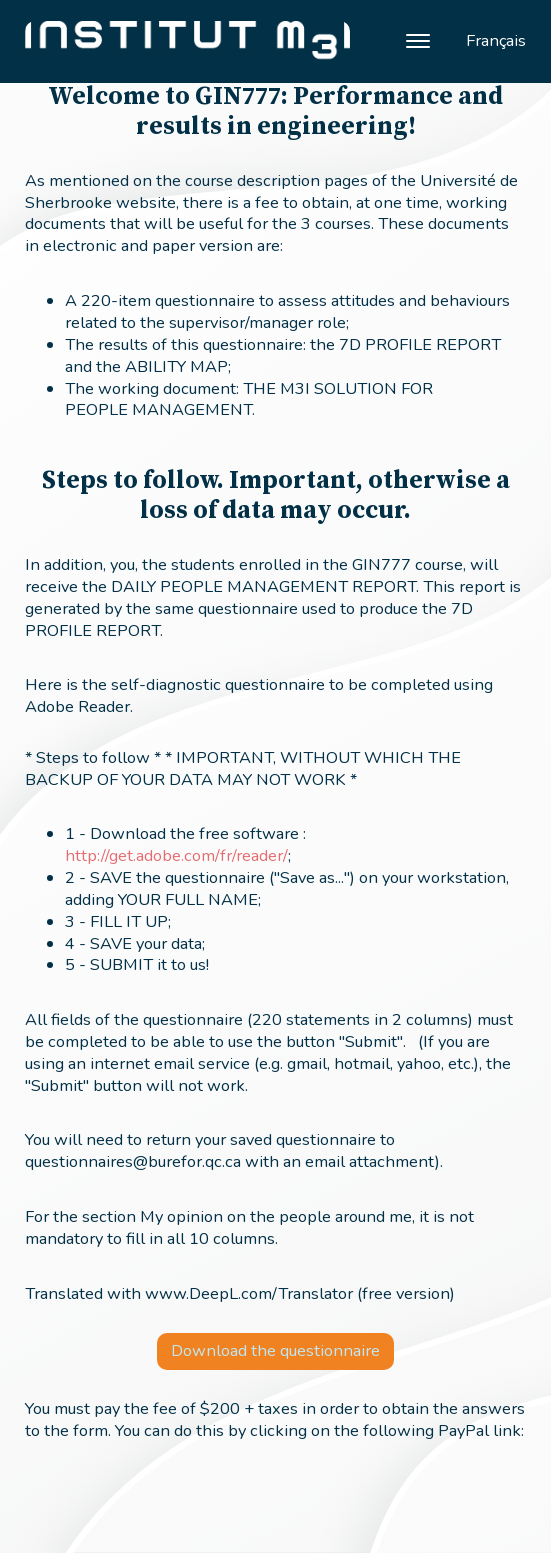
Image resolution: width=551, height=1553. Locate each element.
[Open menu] (418, 41)
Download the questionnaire (275, 1350)
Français (496, 41)
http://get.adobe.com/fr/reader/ (176, 855)
